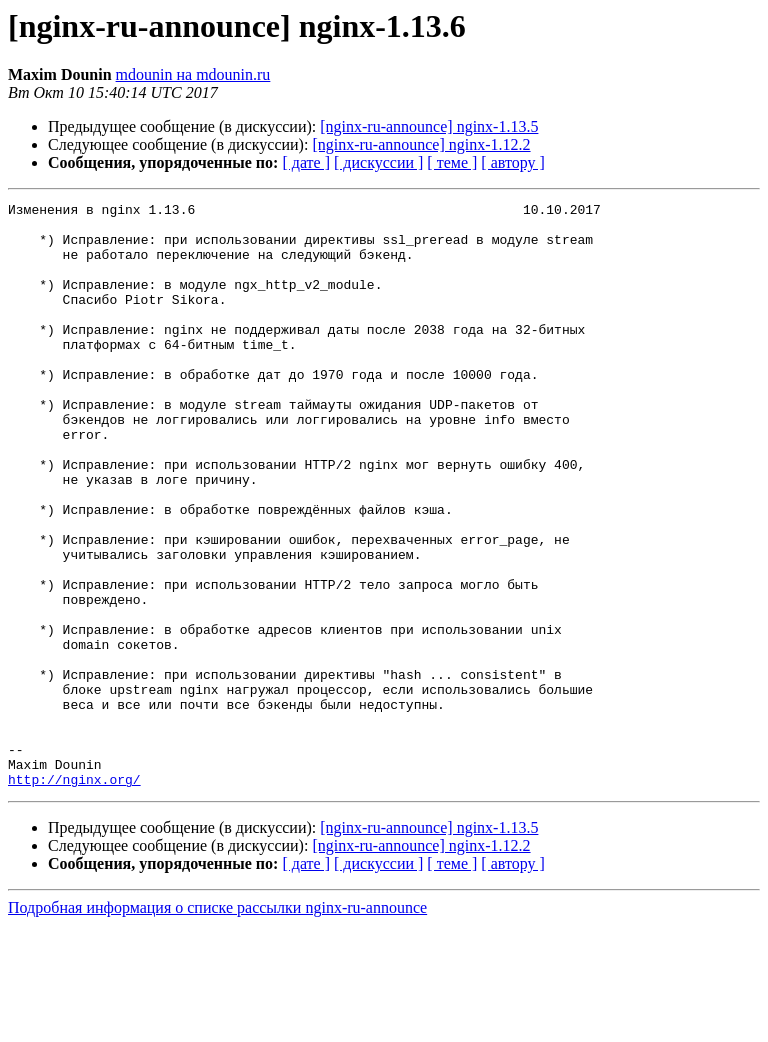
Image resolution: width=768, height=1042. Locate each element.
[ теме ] (452, 162)
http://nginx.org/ (74, 896)
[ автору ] (512, 162)
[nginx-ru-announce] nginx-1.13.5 (429, 126)
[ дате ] (306, 162)
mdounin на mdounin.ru (193, 74)
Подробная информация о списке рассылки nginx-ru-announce (217, 1024)
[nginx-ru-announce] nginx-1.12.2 (421, 144)
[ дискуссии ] (378, 162)
